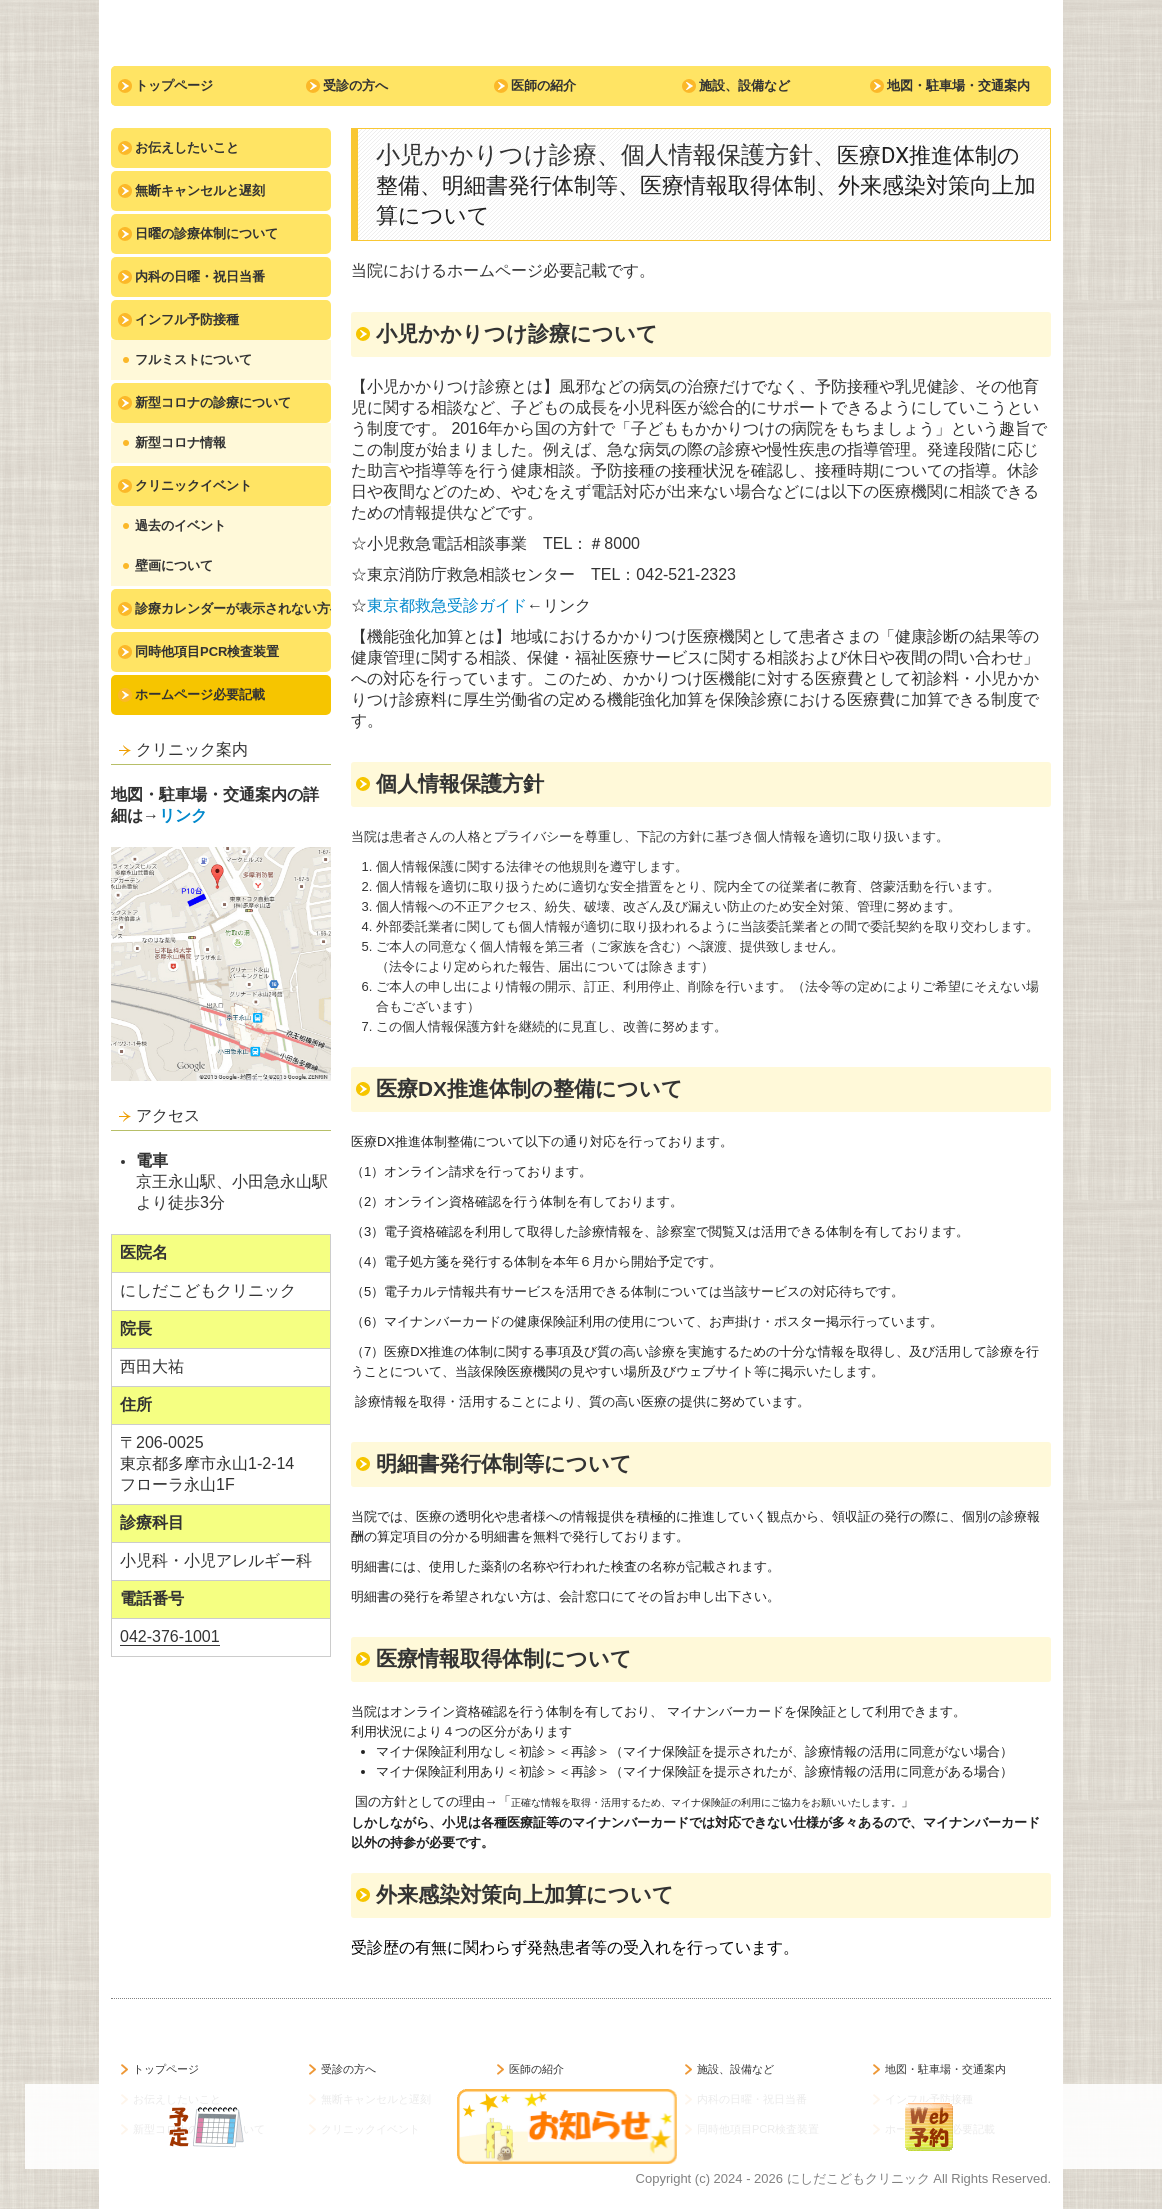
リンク (183, 815)
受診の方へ (355, 85)
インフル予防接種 (187, 319)
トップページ (174, 85)
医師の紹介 (543, 85)
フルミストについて (193, 359)
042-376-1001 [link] (170, 1636)
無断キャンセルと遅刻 (200, 190)
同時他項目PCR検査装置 (207, 651)
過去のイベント (180, 525)
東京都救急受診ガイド (447, 605)
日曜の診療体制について (206, 233)
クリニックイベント (193, 485)
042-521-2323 (686, 574)
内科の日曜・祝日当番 (200, 276)
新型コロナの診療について (213, 402)
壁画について (174, 565)
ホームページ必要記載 (200, 694)
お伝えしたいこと (187, 147)
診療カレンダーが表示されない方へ (233, 608)
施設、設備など (744, 85)
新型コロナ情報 (180, 442)
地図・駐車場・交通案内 (958, 85)
